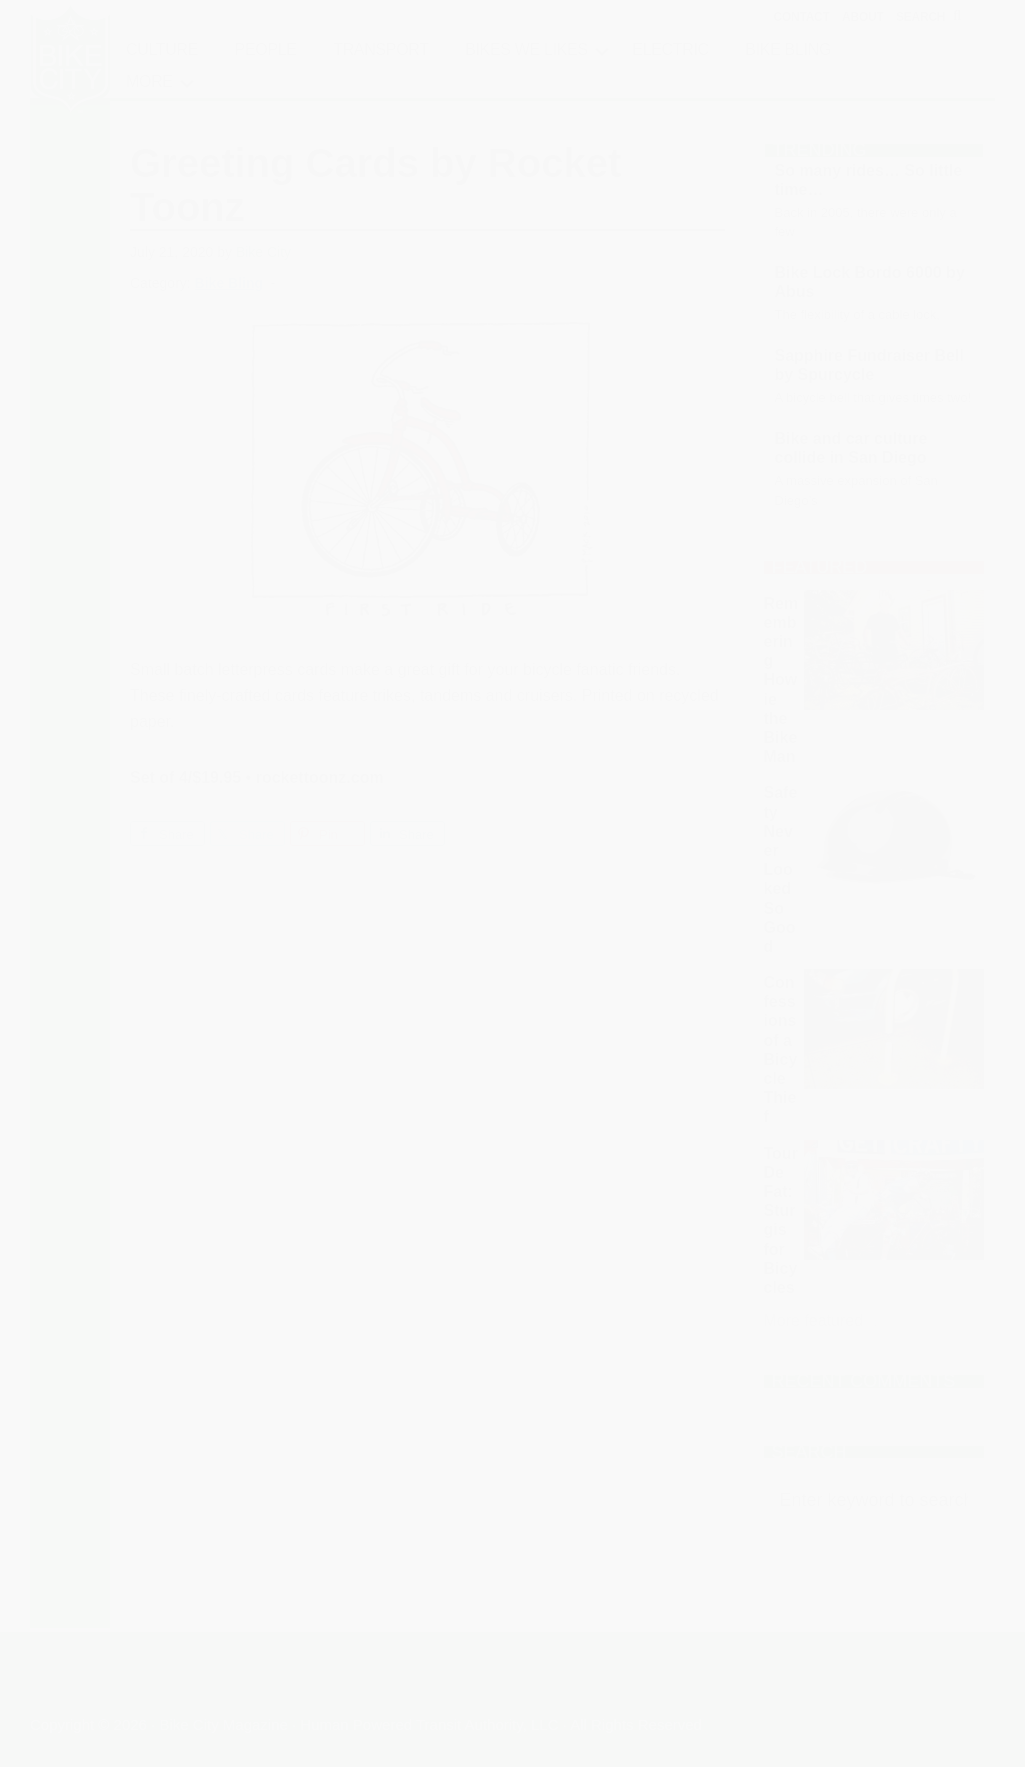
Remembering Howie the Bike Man (781, 680)
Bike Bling (229, 283)
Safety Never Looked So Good (781, 869)
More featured (814, 1320)
